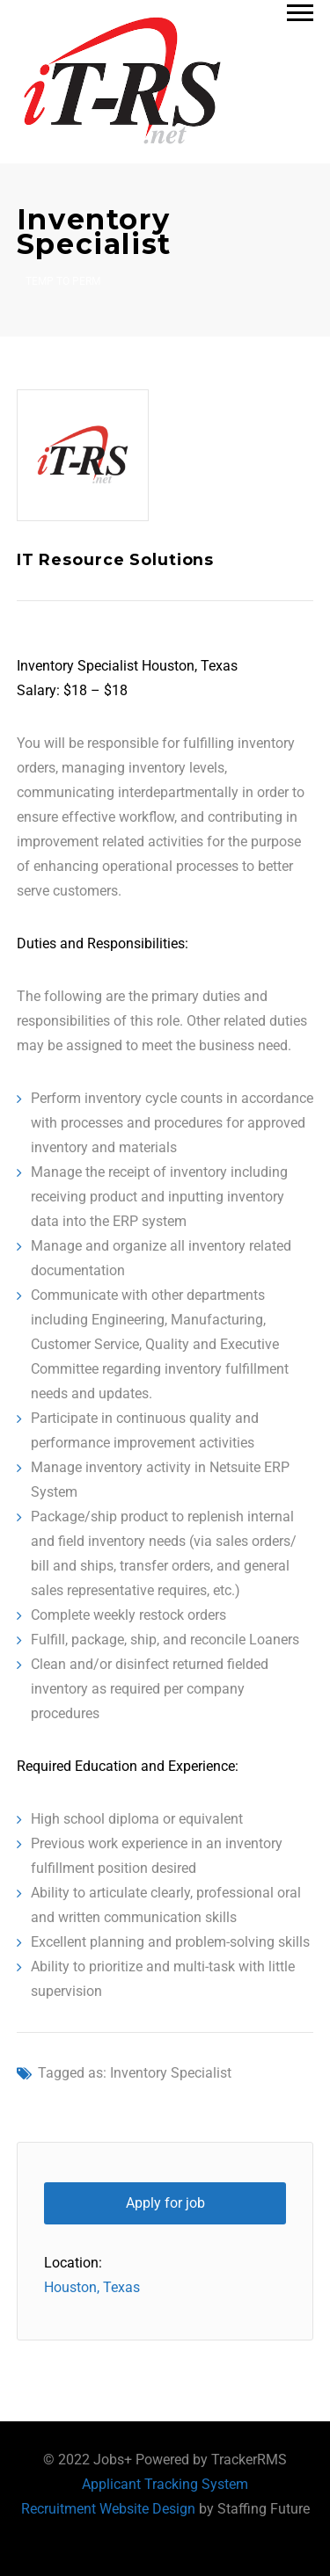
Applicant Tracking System (165, 2484)
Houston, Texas (92, 2287)
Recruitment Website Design (108, 2508)
